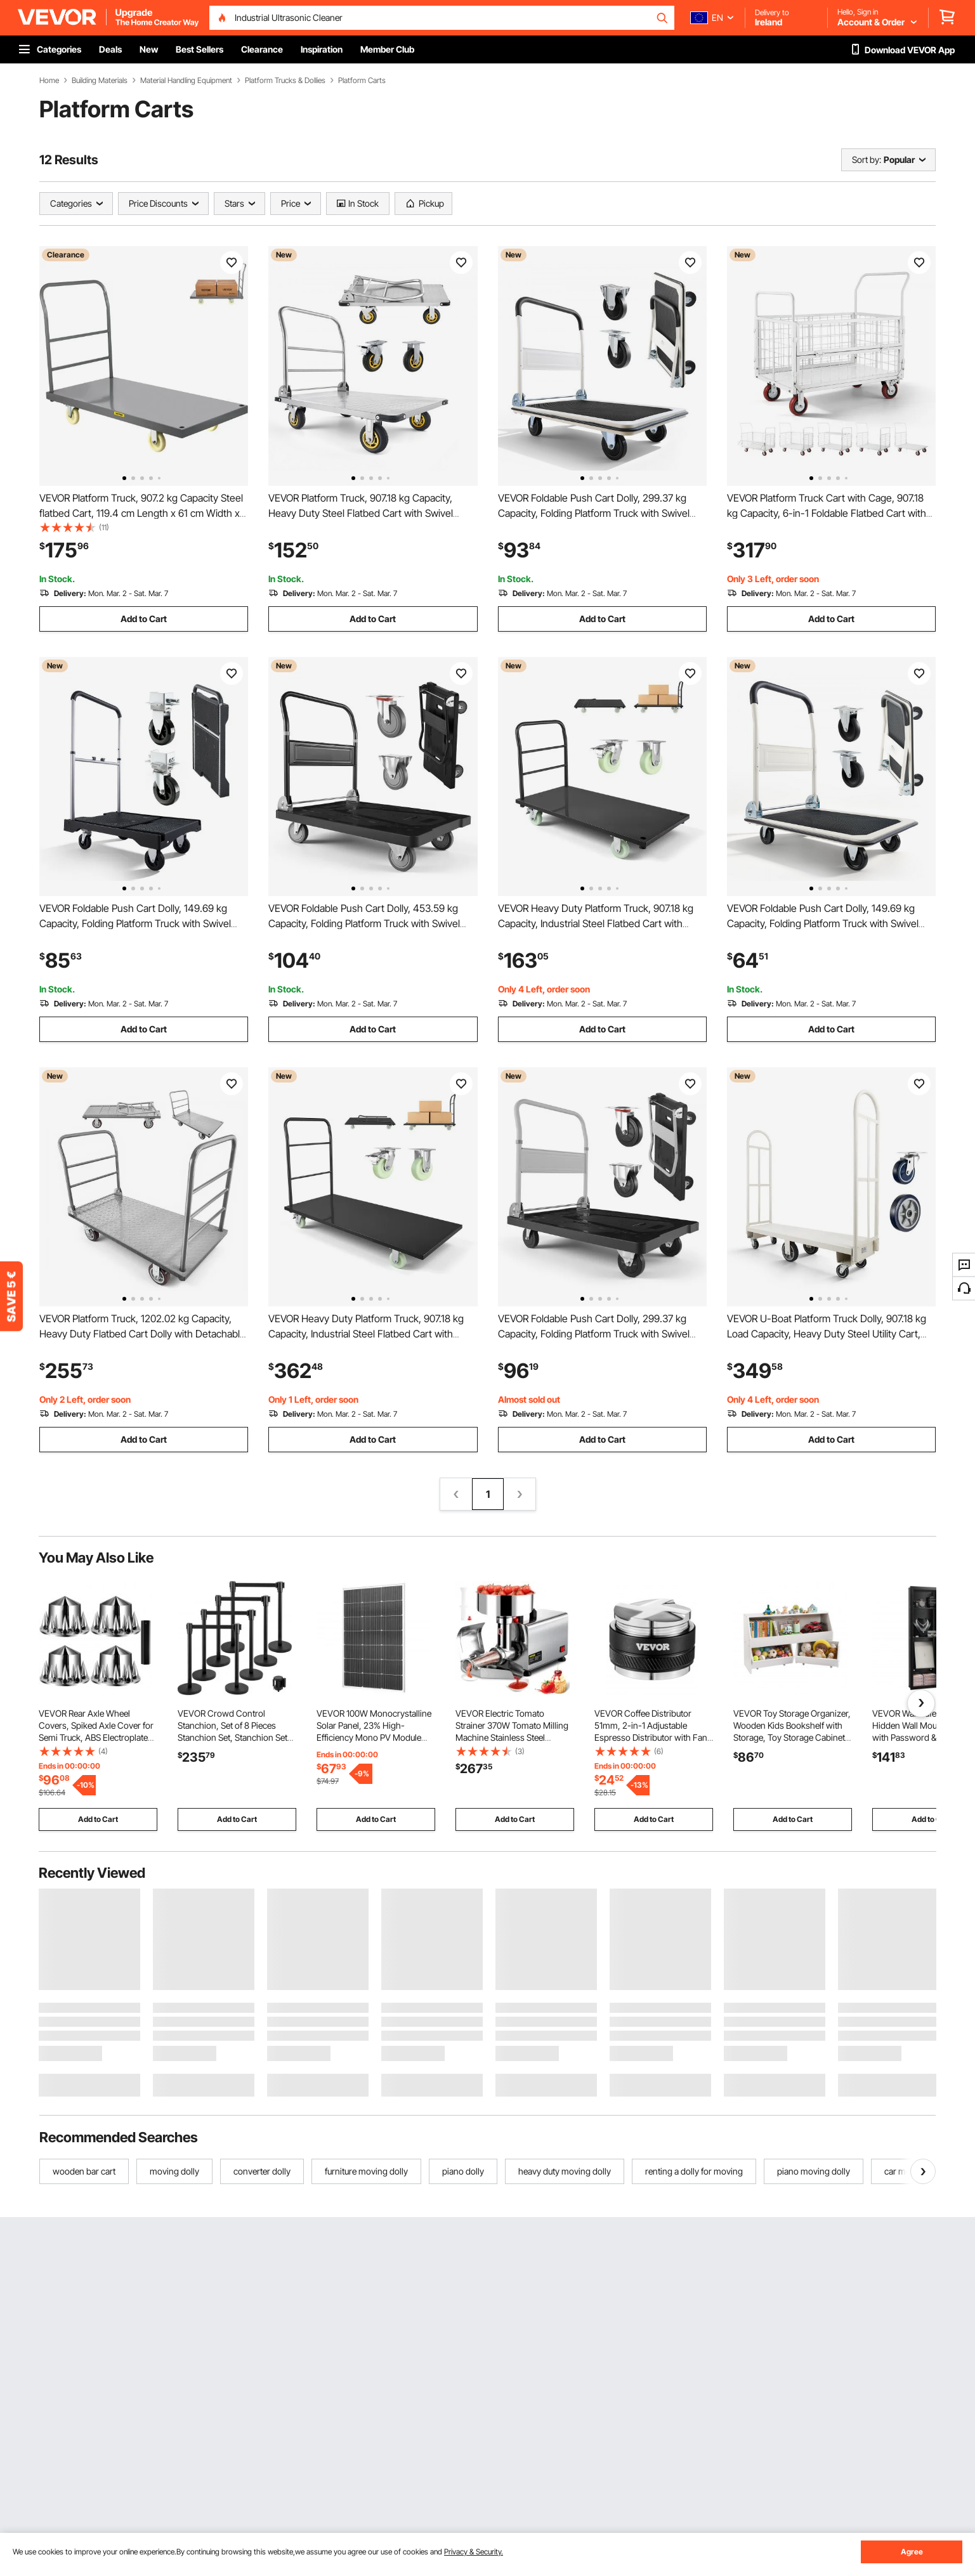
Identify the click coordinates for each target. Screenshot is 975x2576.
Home (49, 80)
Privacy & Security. (473, 2551)
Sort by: (866, 159)
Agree (912, 2551)
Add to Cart (144, 618)
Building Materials (100, 80)
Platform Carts (362, 80)
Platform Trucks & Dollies (285, 80)
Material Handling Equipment (186, 80)
